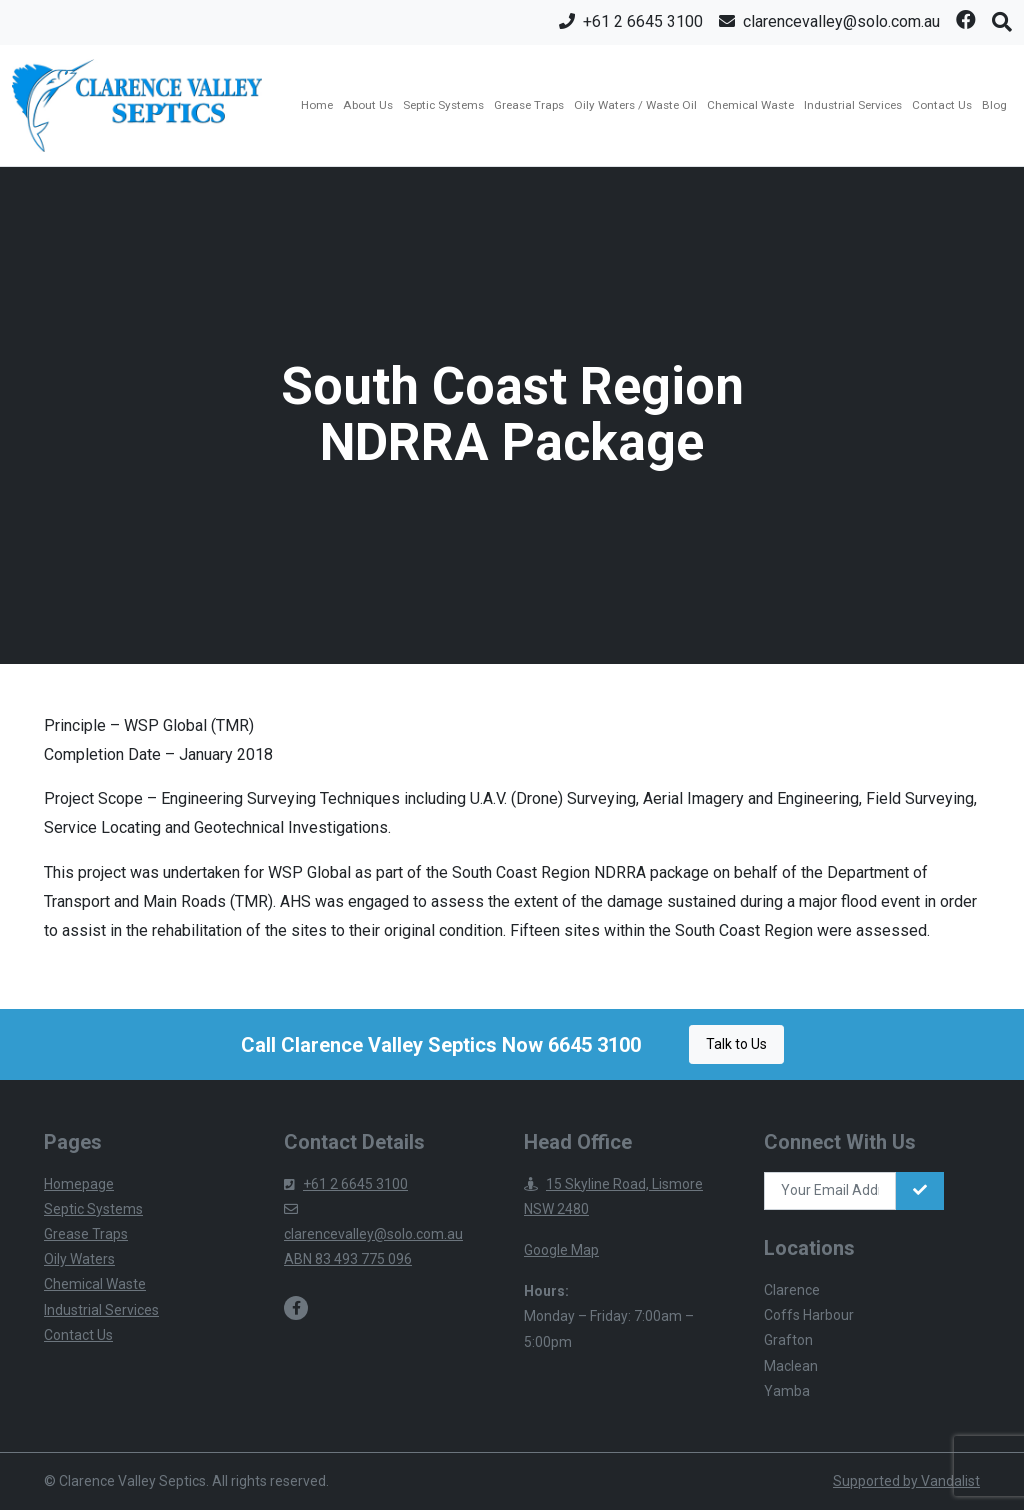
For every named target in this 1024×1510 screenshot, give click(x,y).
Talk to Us (736, 1044)
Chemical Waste (750, 105)
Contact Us (942, 105)
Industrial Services (853, 105)
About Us (368, 105)
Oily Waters (79, 1259)
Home (317, 105)
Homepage (79, 1184)
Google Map (561, 1250)
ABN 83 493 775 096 (348, 1259)
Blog (994, 105)
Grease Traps (529, 105)
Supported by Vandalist (906, 1481)
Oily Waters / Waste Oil (635, 105)
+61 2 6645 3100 (346, 1184)
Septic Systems (443, 105)
